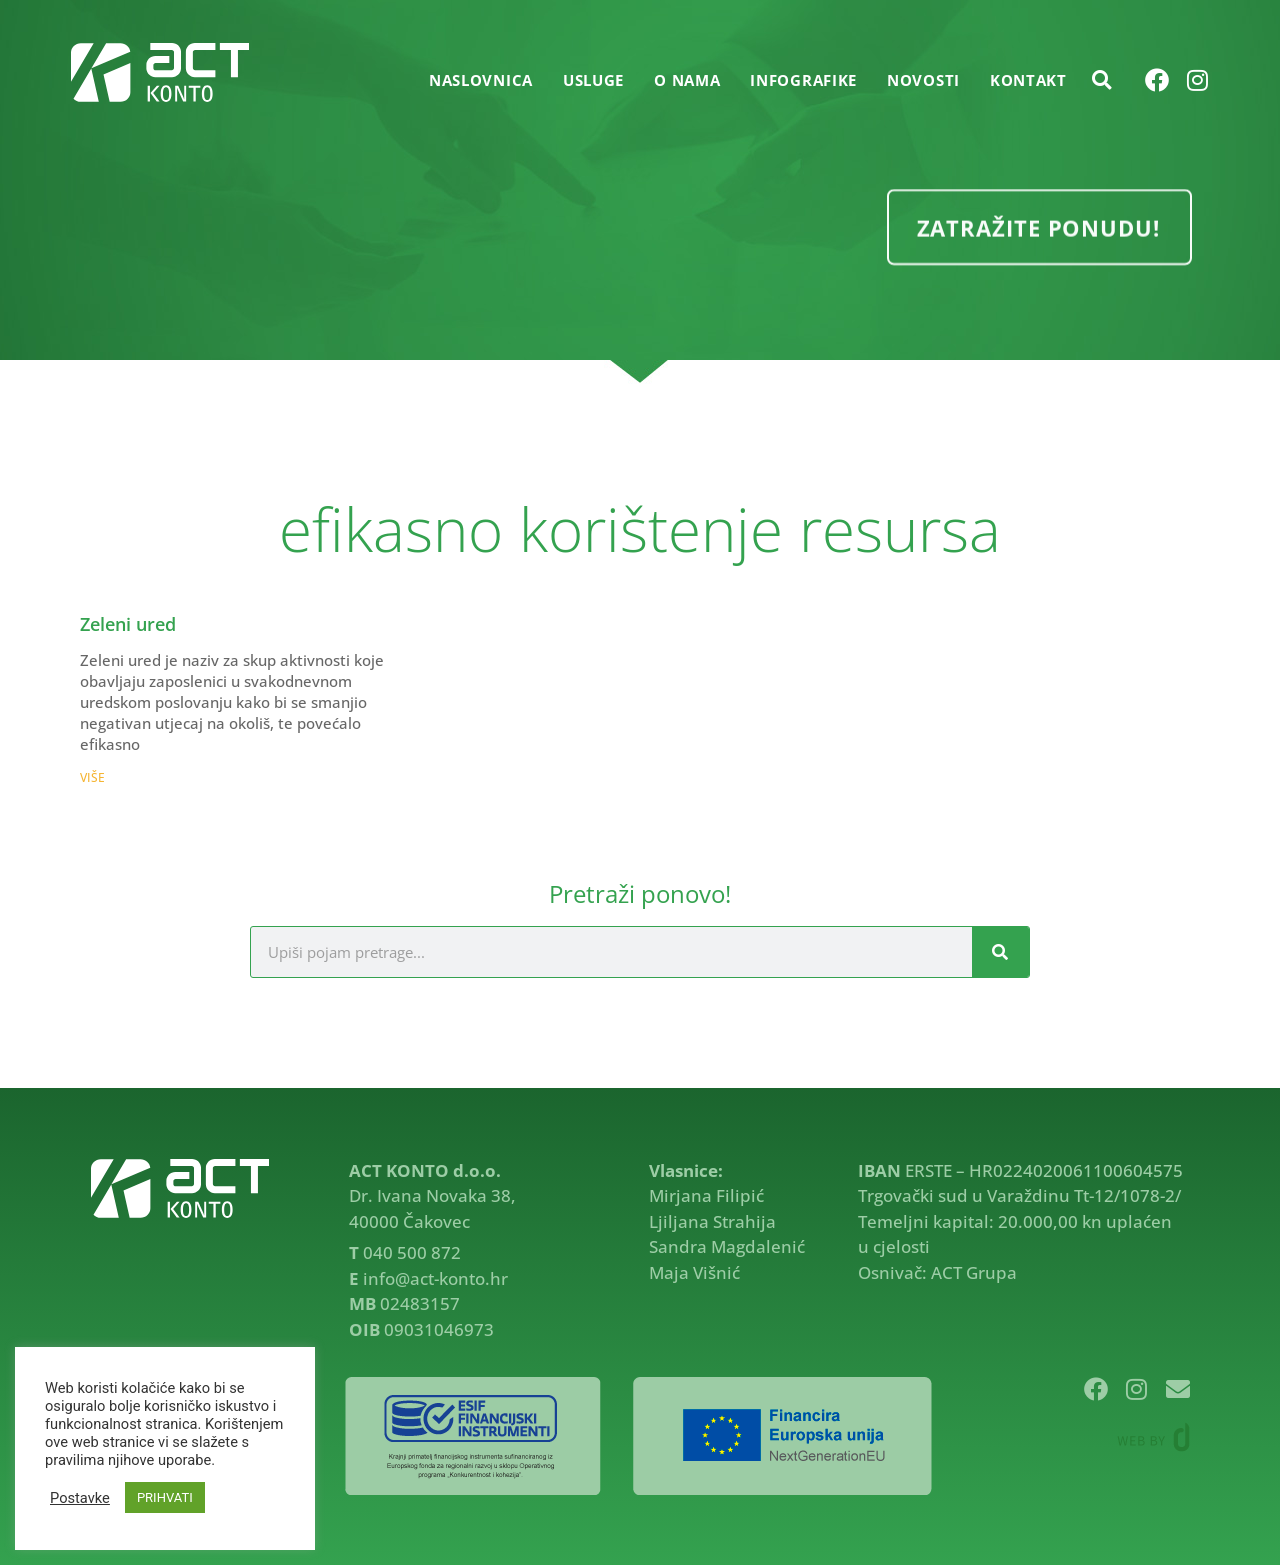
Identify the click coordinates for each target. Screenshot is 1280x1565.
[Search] (1000, 952)
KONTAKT (1028, 80)
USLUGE (593, 80)
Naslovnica (481, 80)
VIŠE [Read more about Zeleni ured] (92, 777)
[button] (1102, 80)
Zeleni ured (128, 624)
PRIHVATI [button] (165, 1497)
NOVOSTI (923, 80)
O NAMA (687, 80)
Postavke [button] (80, 1498)
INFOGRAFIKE (803, 80)
